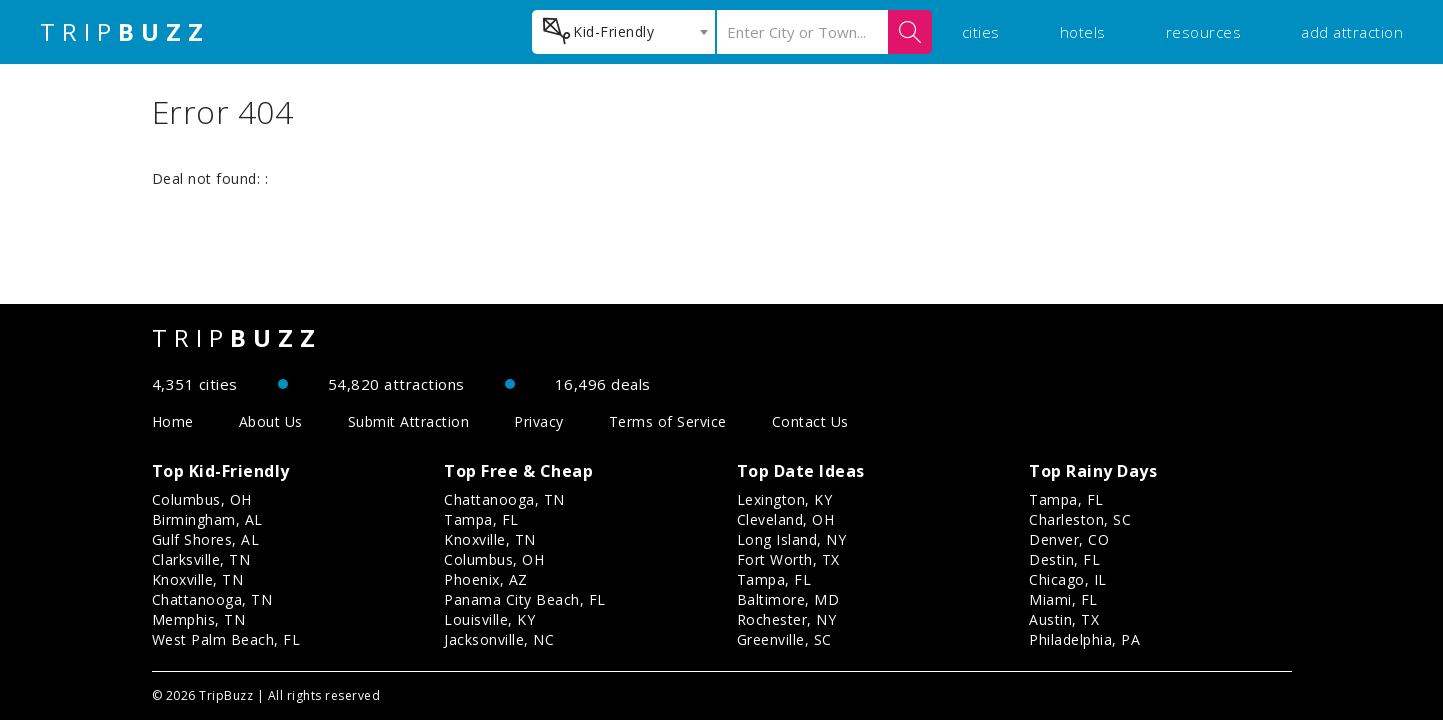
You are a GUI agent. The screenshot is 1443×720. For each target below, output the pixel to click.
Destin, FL (1064, 559)
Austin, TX (1064, 619)
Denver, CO (1069, 539)
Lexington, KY (785, 499)
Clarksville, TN (201, 559)
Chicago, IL (1068, 579)
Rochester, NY (787, 619)
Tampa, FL (481, 519)
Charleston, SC (1080, 519)
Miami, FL (1063, 599)
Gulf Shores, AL (206, 539)
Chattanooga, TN (212, 599)
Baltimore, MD (788, 599)
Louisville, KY (489, 619)
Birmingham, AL (207, 519)
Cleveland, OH (786, 519)
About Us (271, 421)
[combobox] (623, 32)
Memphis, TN (199, 619)
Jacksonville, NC (499, 639)
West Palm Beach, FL (226, 639)
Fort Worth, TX (788, 559)
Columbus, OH (202, 499)
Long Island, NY (792, 539)
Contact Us (810, 421)
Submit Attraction (409, 421)
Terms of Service (668, 421)
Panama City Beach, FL (525, 599)
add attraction (1352, 32)
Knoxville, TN (198, 579)
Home (173, 421)
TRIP (125, 32)
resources (1204, 32)
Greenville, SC (784, 639)
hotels (1083, 32)
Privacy (539, 421)
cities (981, 32)
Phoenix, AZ (486, 579)
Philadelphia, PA (1084, 639)
